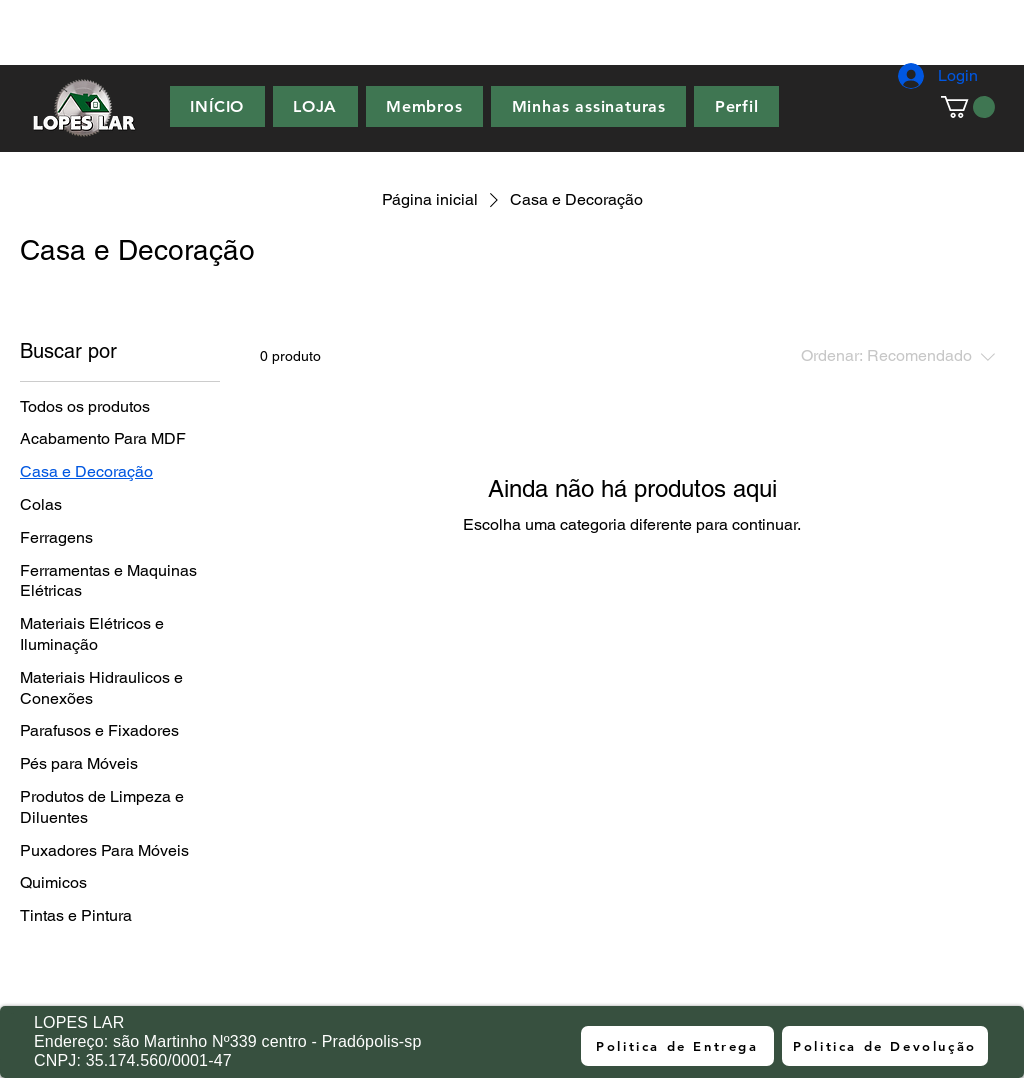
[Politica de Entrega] (677, 1046)
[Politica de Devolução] (885, 1046)
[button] (968, 107)
